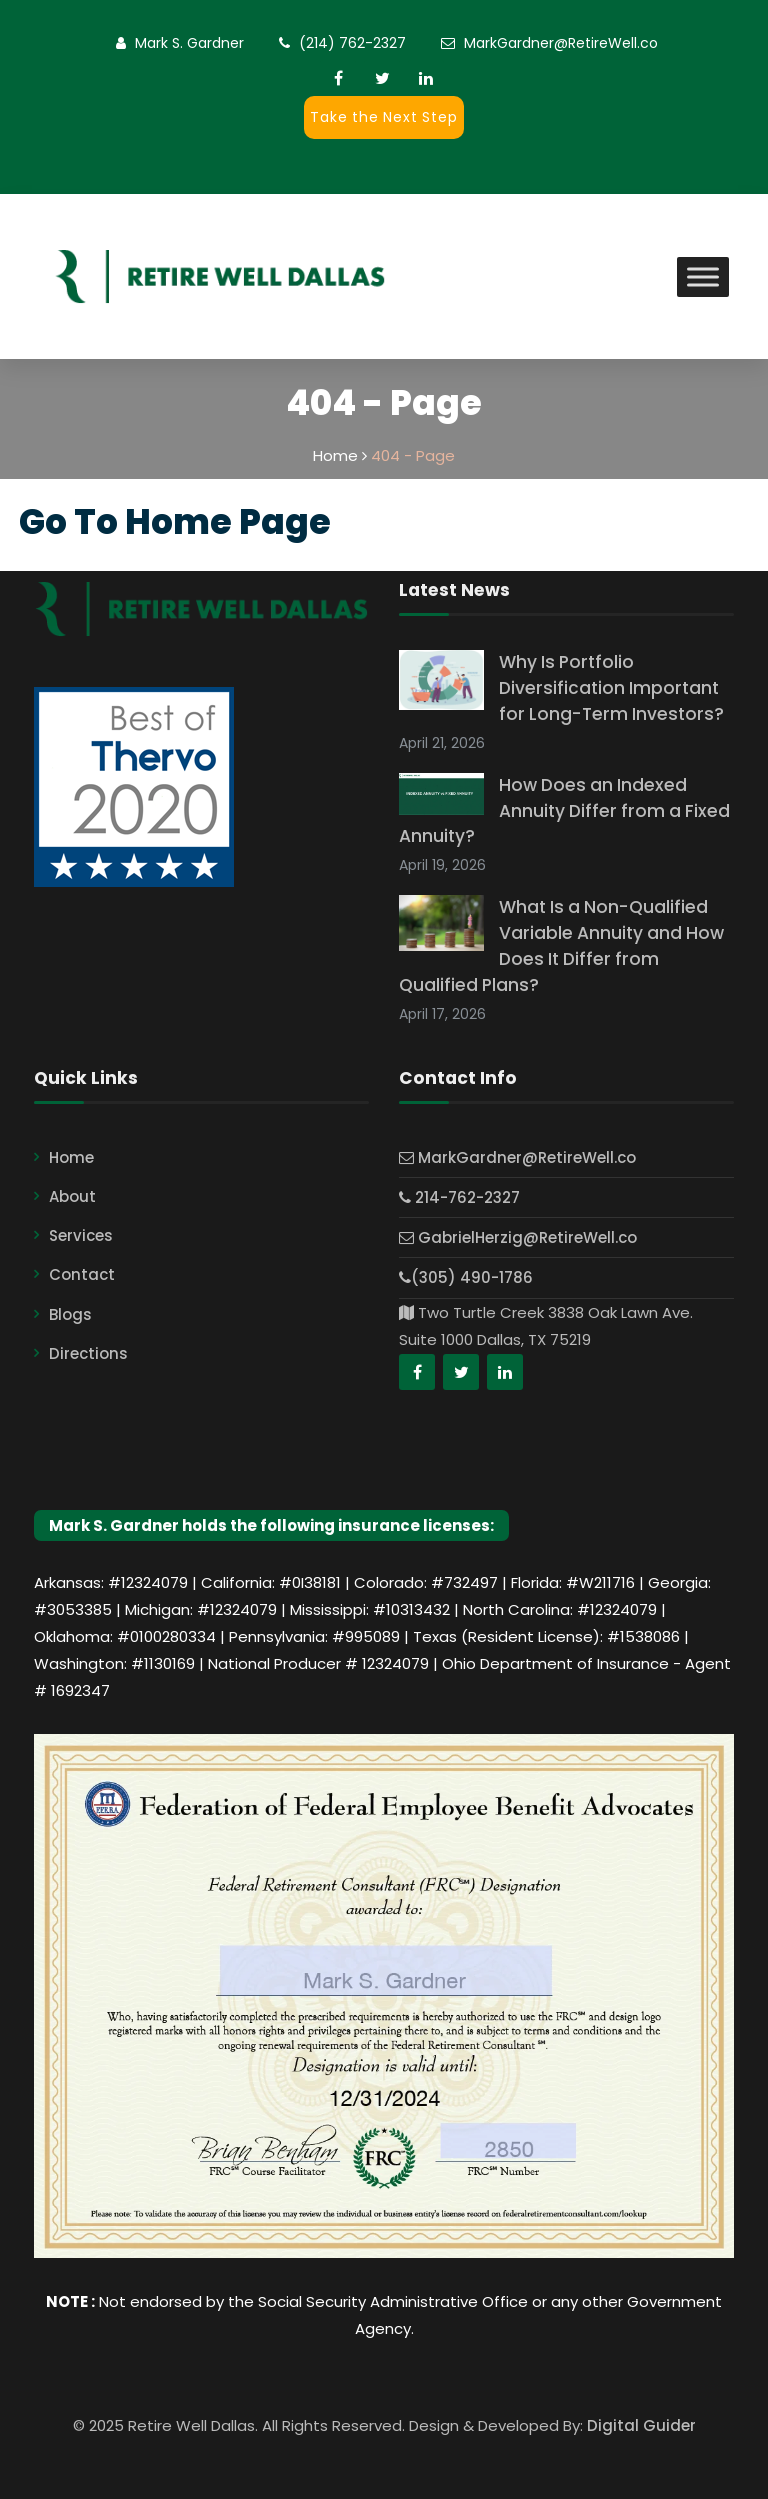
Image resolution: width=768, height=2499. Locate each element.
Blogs (70, 1314)
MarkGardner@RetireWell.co (561, 43)
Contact (82, 1274)
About (72, 1196)
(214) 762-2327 (352, 43)
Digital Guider (641, 2425)
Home (71, 1157)
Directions (88, 1353)
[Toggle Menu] (703, 276)
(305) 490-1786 (466, 1277)
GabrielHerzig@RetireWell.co (518, 1237)
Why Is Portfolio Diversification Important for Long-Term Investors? (611, 688)
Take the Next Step (383, 117)
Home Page (228, 522)
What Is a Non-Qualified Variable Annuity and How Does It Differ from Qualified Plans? (561, 946)
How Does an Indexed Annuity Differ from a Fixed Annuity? (564, 811)
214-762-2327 (459, 1197)
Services (81, 1235)
